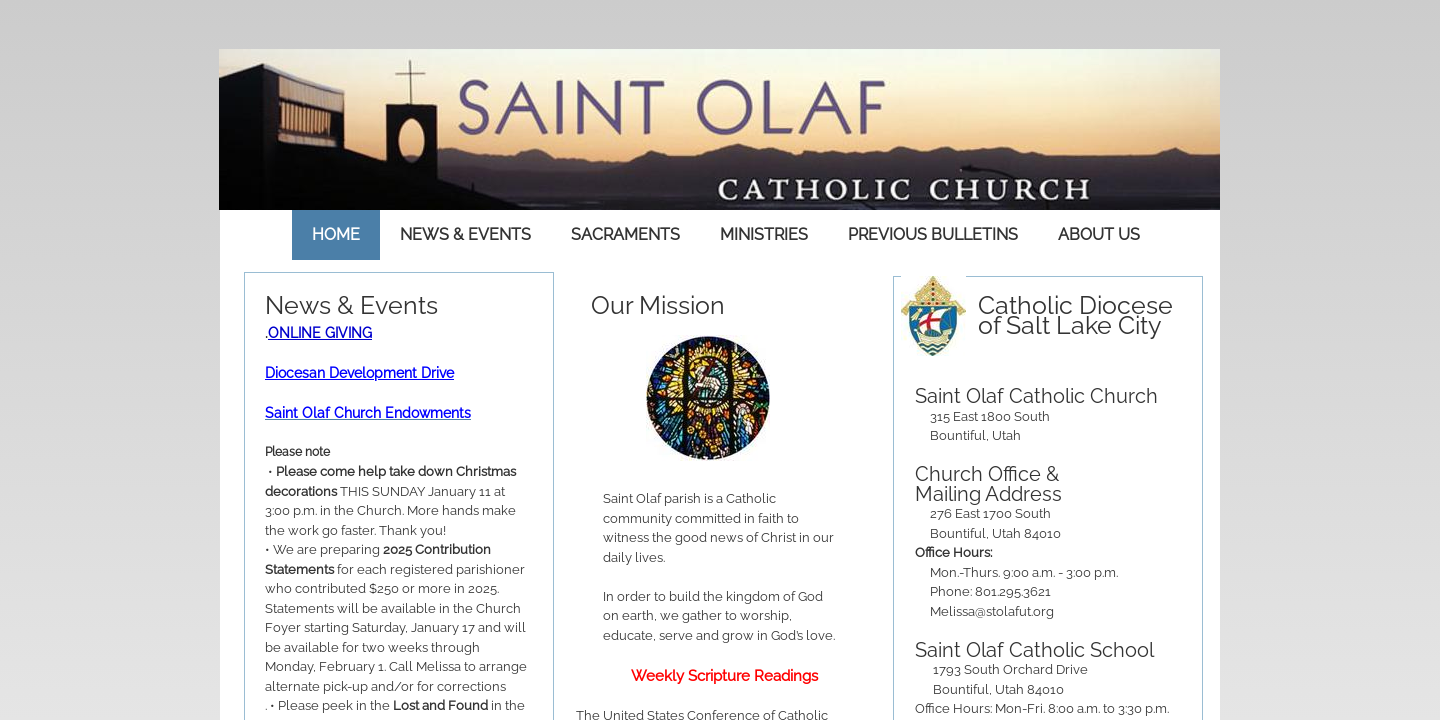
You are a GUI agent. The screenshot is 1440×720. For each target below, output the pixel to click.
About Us (1099, 234)
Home (336, 234)
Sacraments (625, 234)
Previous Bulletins (933, 234)
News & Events (465, 234)
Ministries (764, 234)
